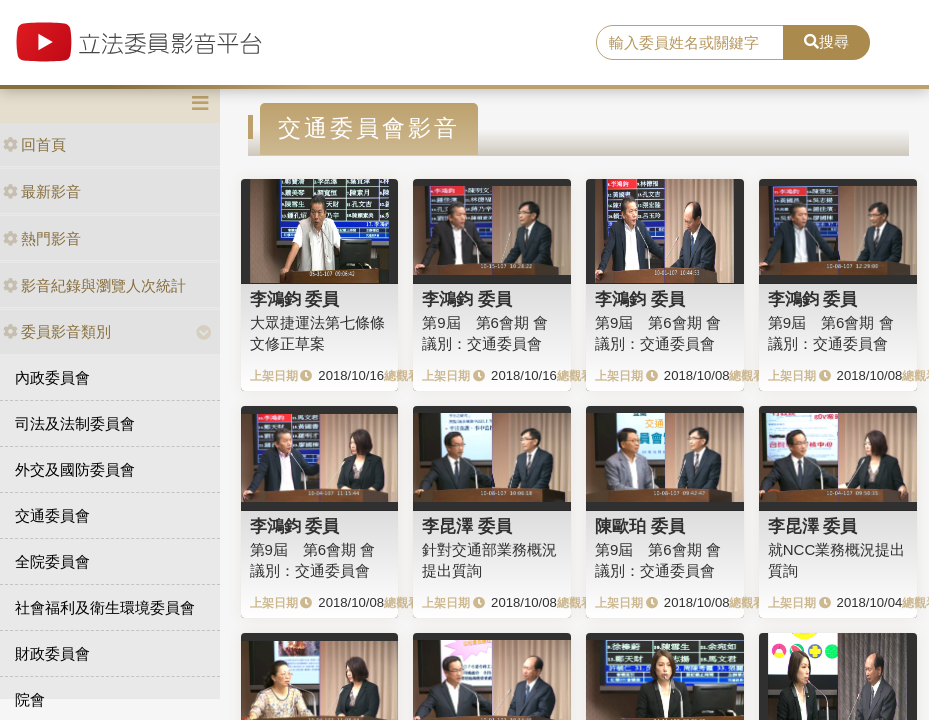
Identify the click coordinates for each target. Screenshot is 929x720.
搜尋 (826, 41)
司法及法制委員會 (75, 423)
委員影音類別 (57, 331)
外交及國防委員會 (75, 469)
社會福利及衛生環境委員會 (105, 607)
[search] (690, 43)
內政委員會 (52, 377)
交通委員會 (52, 515)
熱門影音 (42, 238)
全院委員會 (52, 561)
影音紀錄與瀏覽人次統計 (94, 285)
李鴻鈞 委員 (295, 299)
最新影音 (42, 191)
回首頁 (34, 144)
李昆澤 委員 (467, 526)
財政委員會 (52, 653)
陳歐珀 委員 (640, 526)
